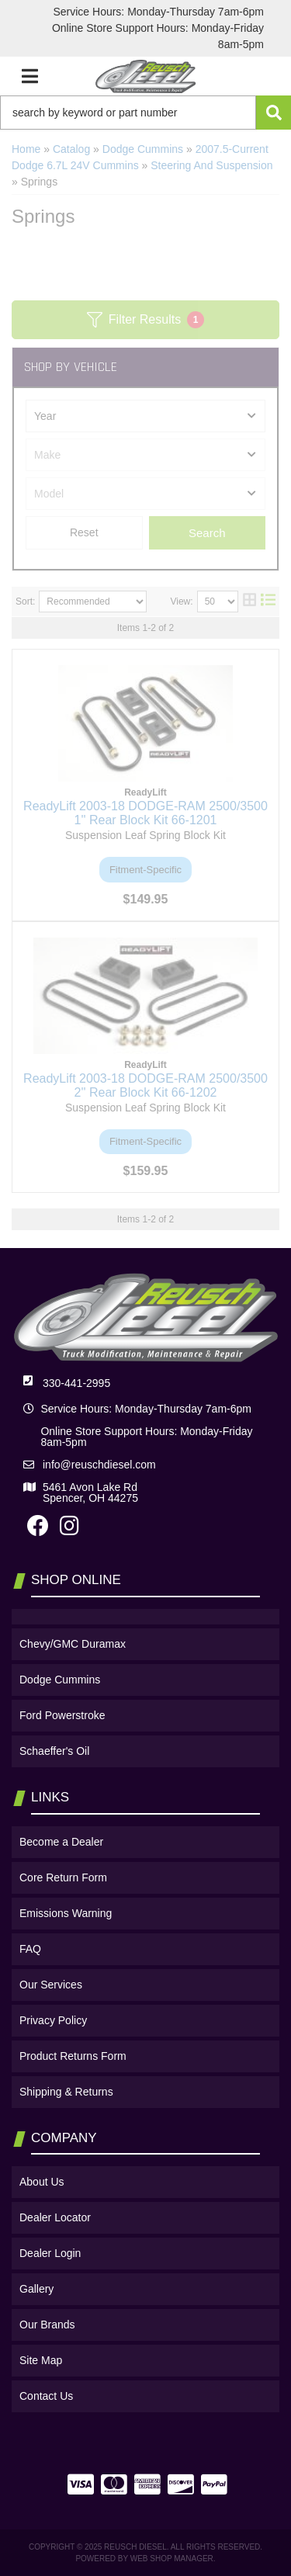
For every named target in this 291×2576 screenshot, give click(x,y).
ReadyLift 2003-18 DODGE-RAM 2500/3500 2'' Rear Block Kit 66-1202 (145, 1085)
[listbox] (145, 416)
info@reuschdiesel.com (99, 1464)
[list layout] (268, 601)
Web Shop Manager (171, 2558)
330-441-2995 (76, 1383)
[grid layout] (249, 601)
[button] (145, 112)
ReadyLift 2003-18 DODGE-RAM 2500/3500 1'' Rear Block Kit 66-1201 (145, 813)
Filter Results (145, 319)
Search (207, 532)
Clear (84, 533)
